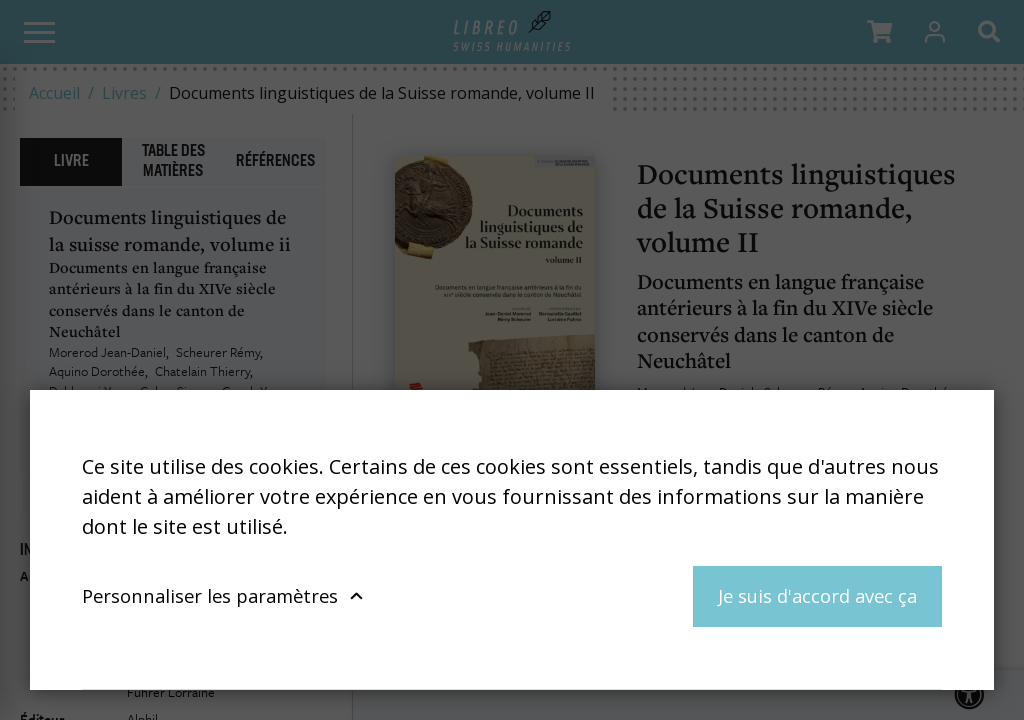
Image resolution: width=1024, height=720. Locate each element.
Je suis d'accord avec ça (817, 595)
